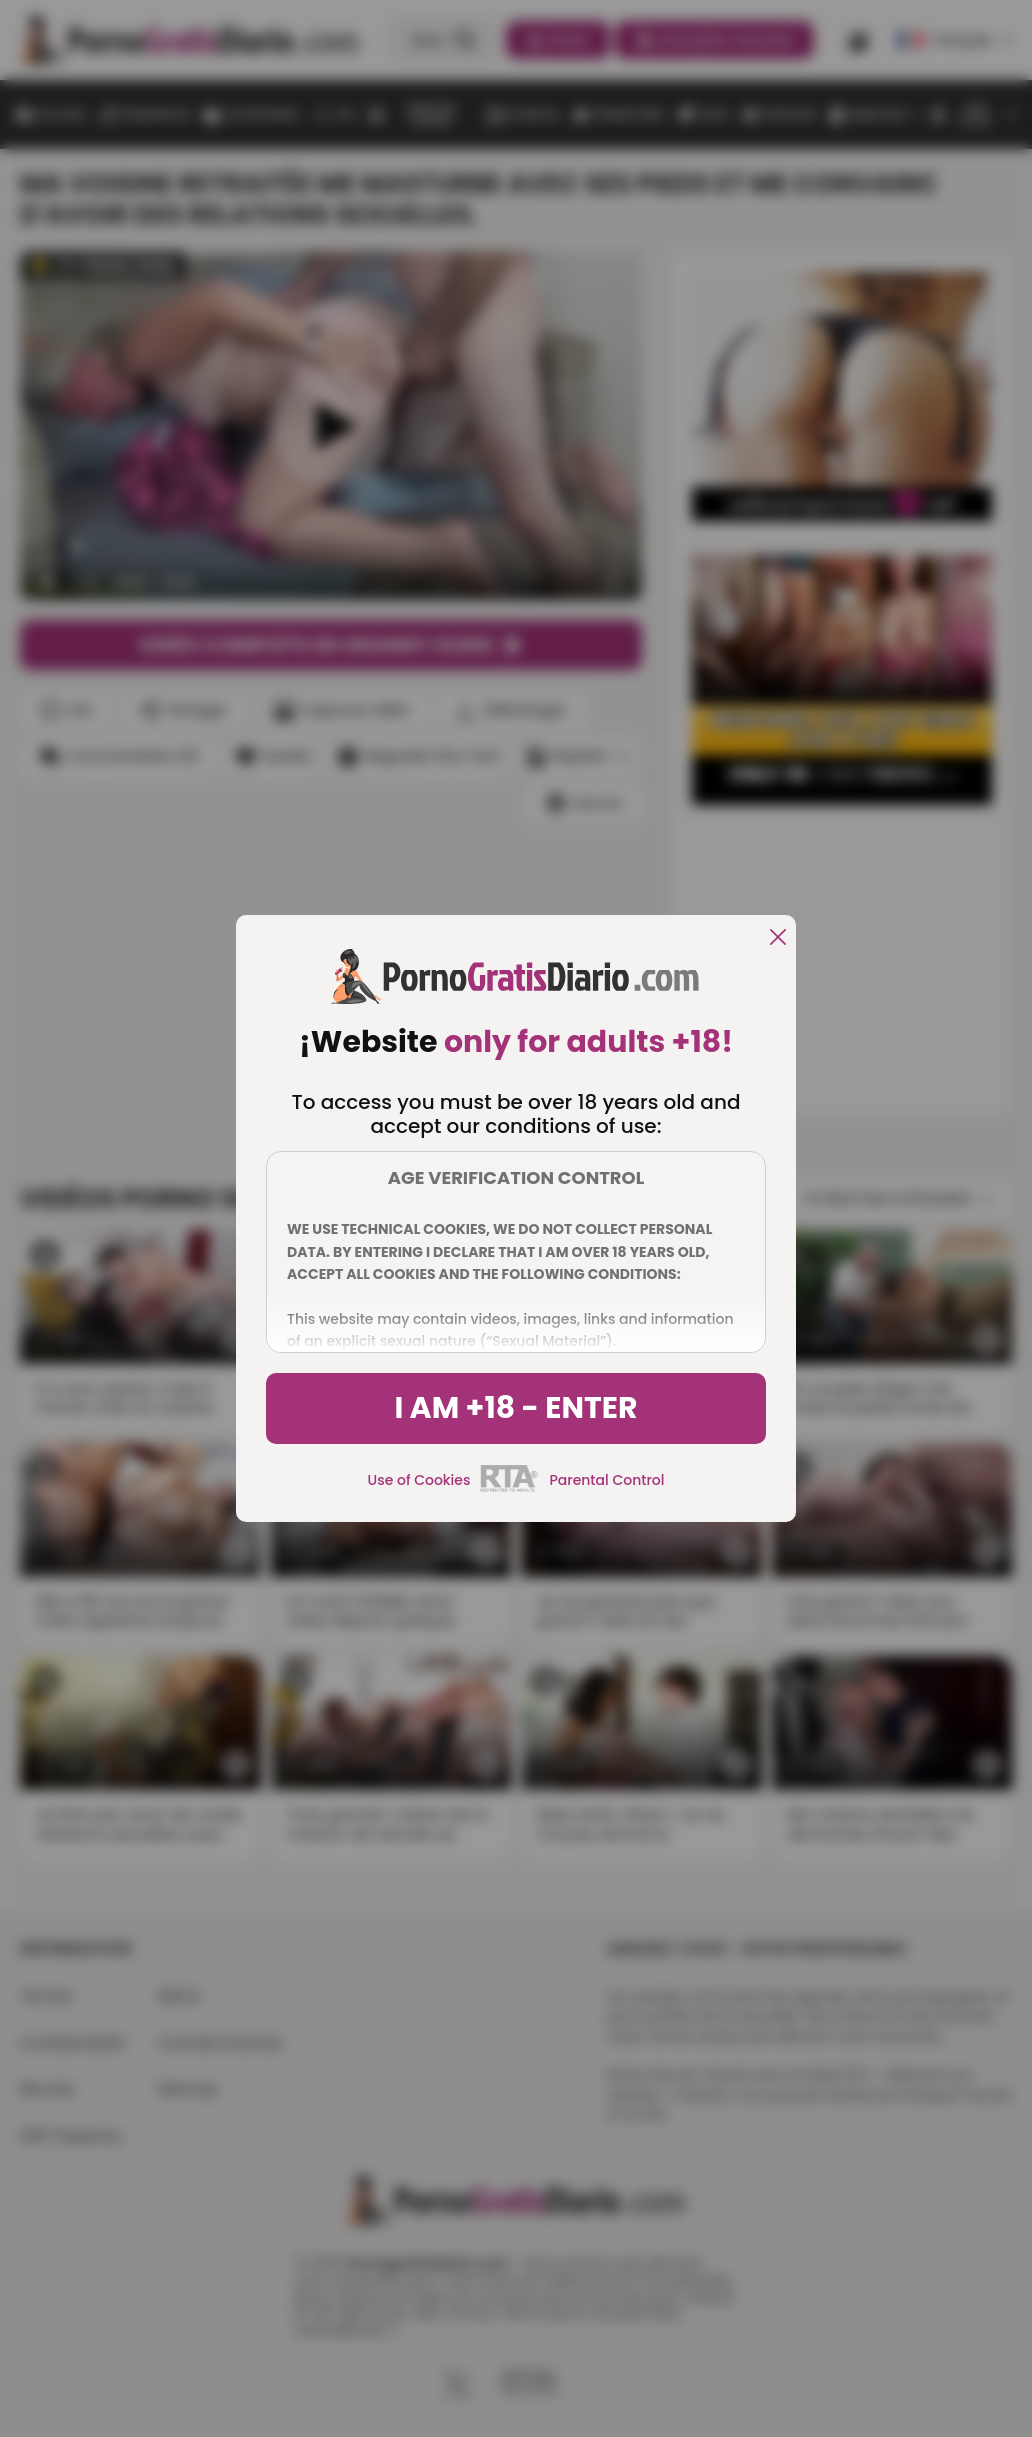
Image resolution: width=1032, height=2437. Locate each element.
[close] (778, 938)
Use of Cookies (419, 1480)
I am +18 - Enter (515, 1408)
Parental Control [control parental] (606, 1480)
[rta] (509, 1489)
